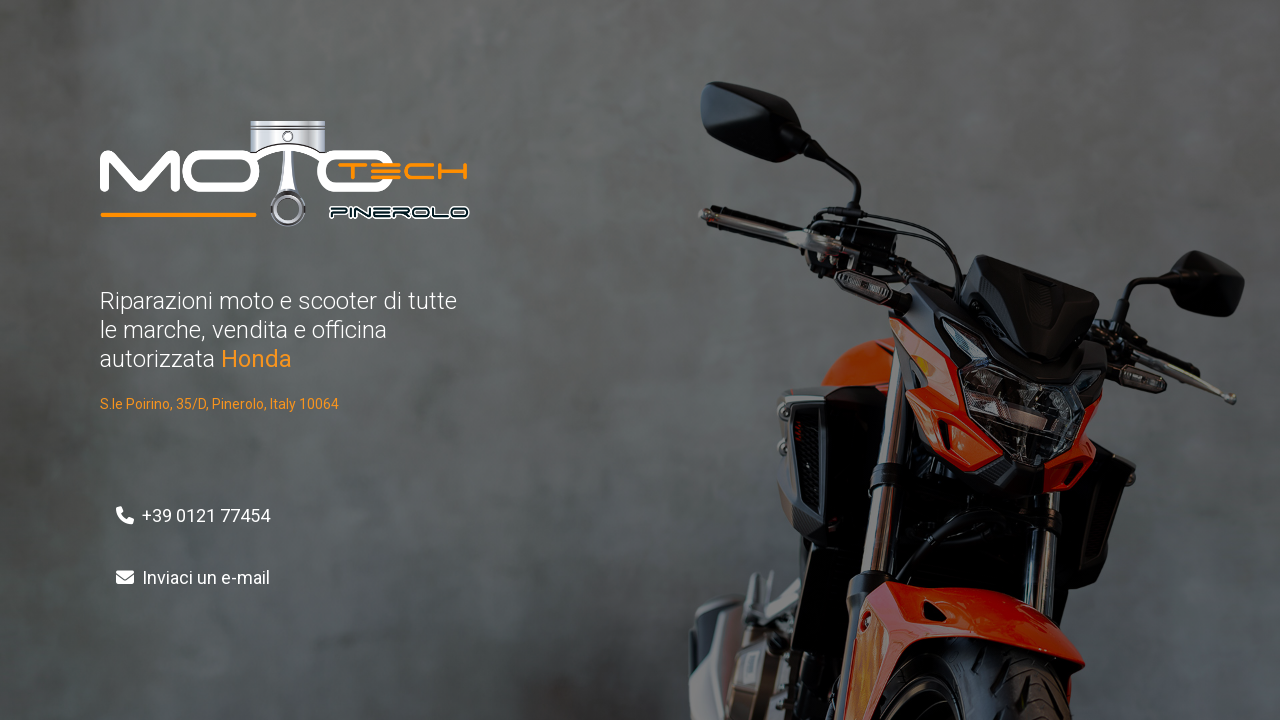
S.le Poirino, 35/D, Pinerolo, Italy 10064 (219, 404)
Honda (256, 359)
